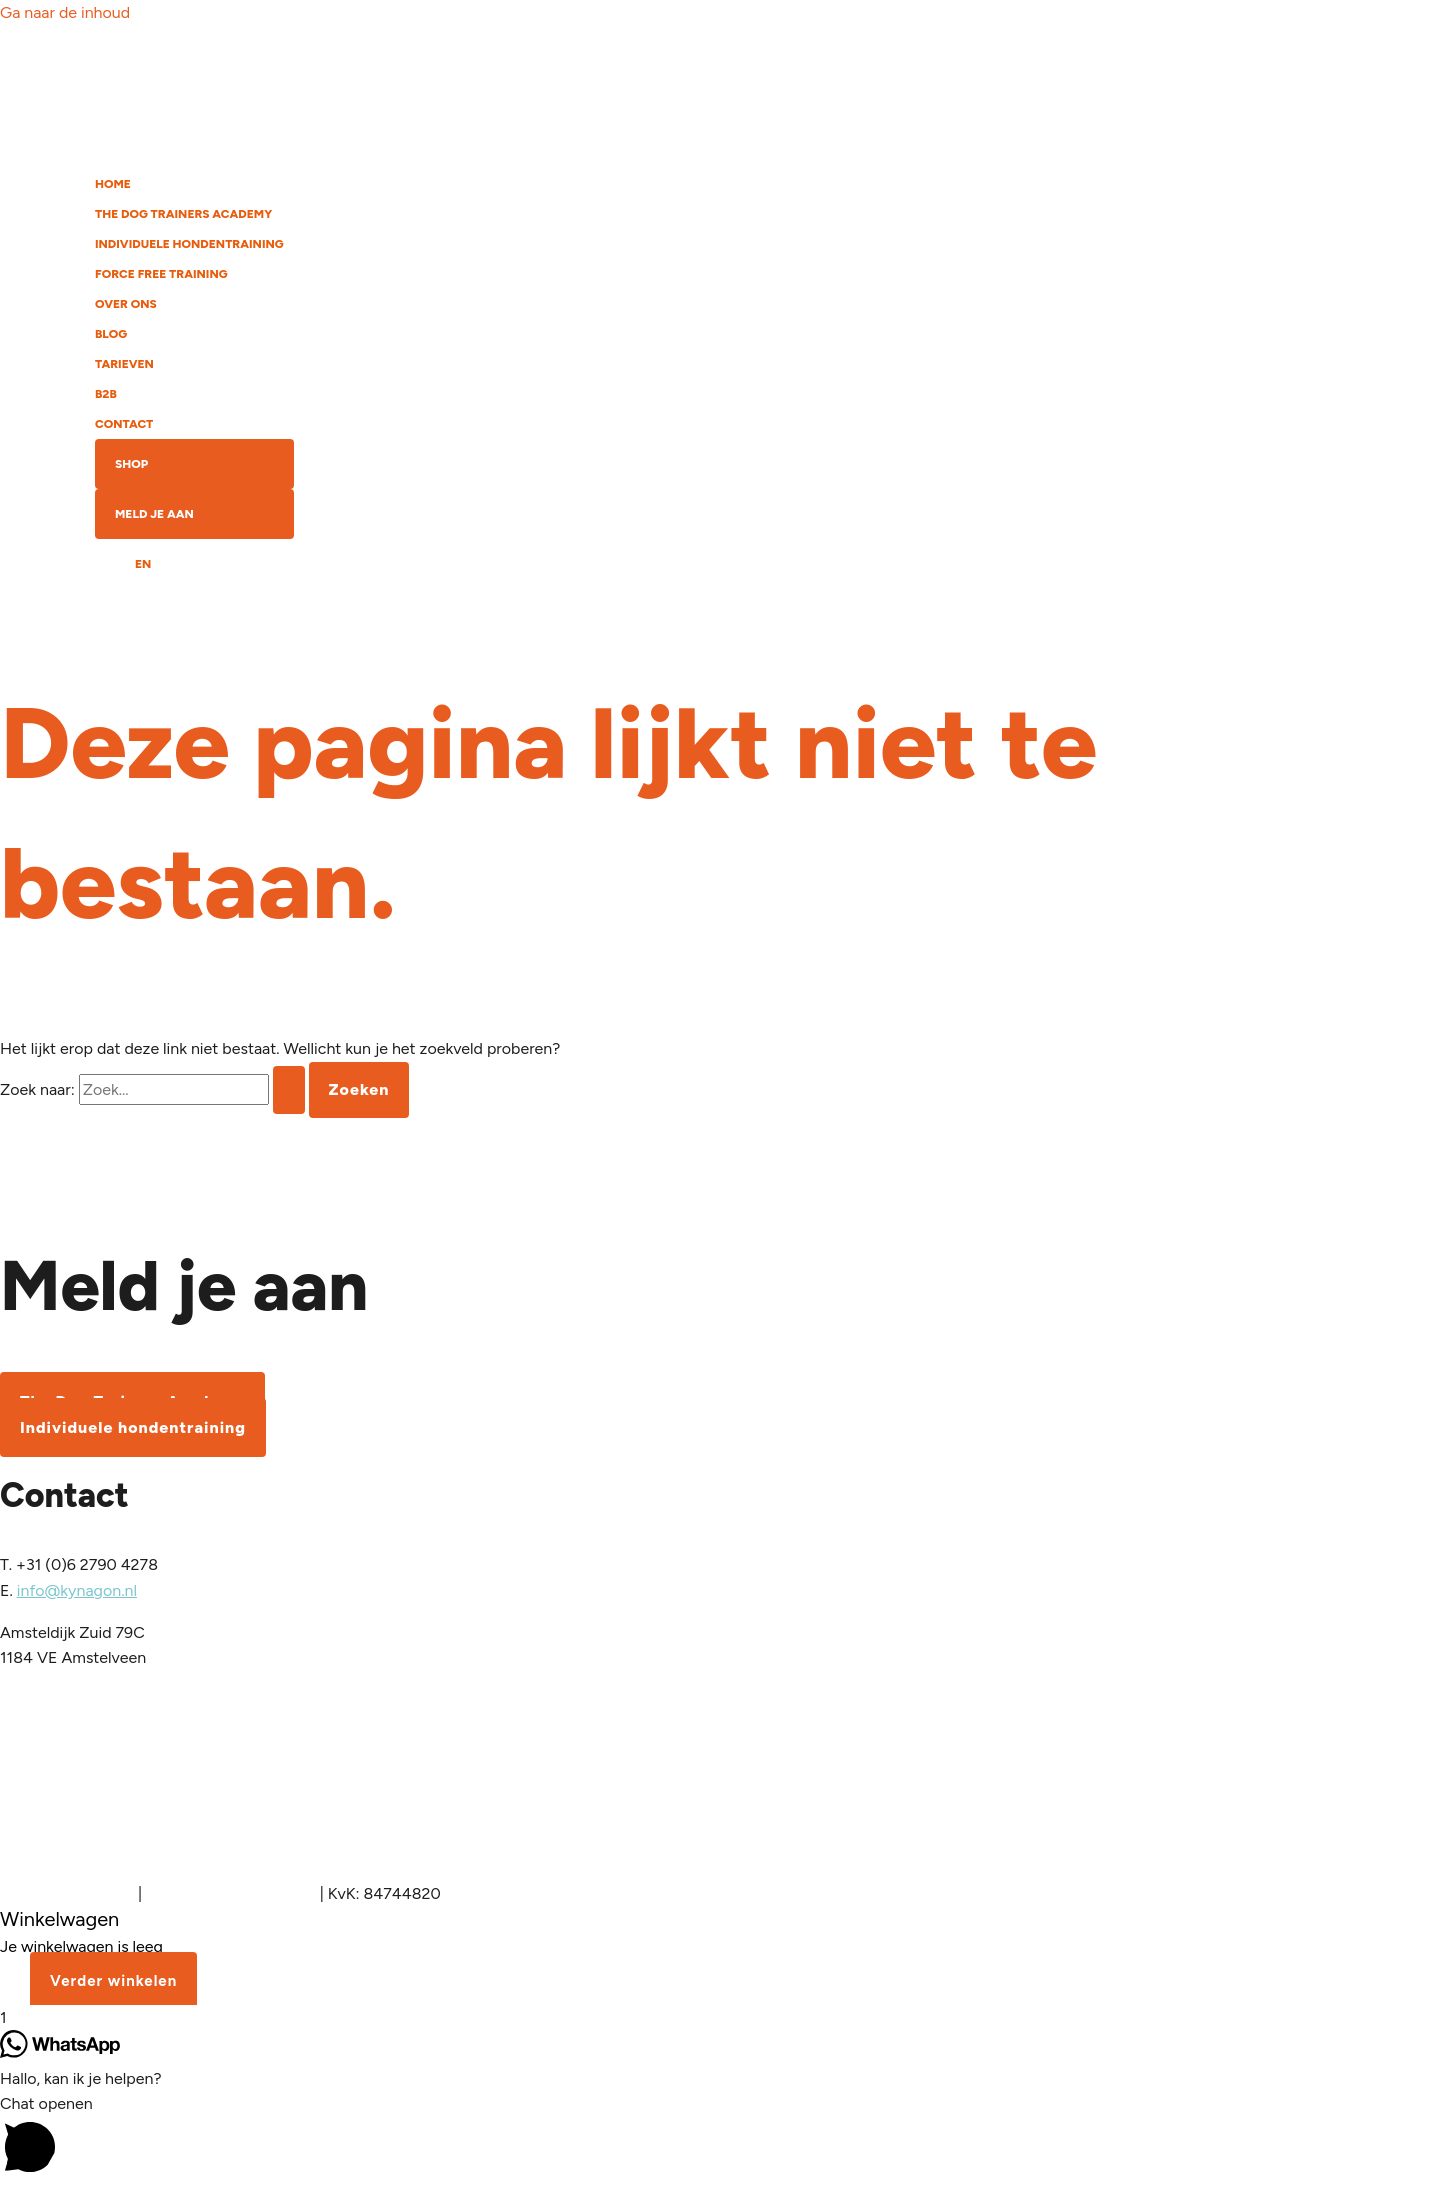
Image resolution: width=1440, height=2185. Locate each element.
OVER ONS (126, 304)
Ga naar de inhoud (65, 12)
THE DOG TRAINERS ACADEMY (183, 214)
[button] (720, 2137)
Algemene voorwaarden (231, 1893)
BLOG (111, 334)
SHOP (131, 464)
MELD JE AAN (154, 514)
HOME (113, 184)
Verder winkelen (113, 1981)
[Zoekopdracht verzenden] (289, 1090)
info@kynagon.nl (77, 1590)
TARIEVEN (124, 364)
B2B (106, 394)
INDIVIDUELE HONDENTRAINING (189, 244)
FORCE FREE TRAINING (161, 274)
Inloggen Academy (67, 1893)
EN (143, 564)
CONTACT (124, 424)
